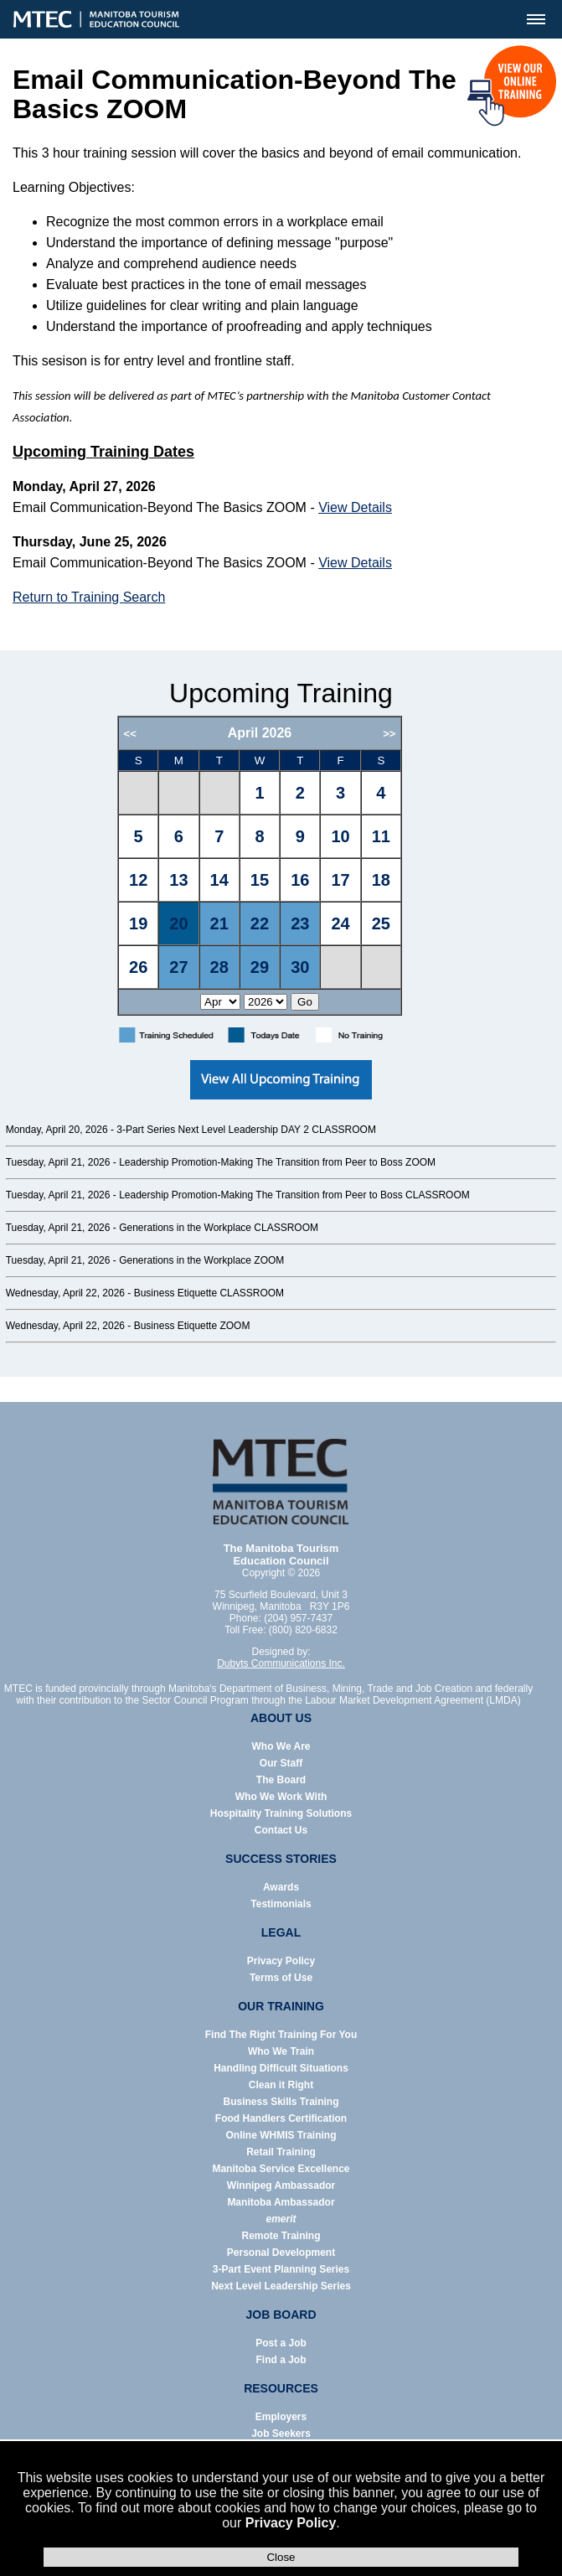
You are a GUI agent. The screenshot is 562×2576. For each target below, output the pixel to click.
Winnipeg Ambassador (281, 2185)
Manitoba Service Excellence (280, 2169)
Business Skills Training (280, 2102)
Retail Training (281, 2152)
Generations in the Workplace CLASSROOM (218, 1228)
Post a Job (281, 2343)
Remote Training (280, 2236)
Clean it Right (281, 2085)
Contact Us (281, 1830)
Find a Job (281, 2360)
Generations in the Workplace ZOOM (201, 1260)
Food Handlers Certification (281, 2118)
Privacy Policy (291, 2523)
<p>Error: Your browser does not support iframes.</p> (281, 865)
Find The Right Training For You (281, 2035)
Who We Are (280, 1746)
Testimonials (280, 1904)
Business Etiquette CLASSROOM (209, 1293)
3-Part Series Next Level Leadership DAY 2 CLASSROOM (246, 1129)
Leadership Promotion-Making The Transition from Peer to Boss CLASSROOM (294, 1195)
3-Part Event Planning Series (281, 2269)
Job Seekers (281, 2433)
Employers (281, 2417)
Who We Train (281, 2051)
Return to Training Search (89, 597)
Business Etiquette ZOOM (192, 1326)
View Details (355, 507)
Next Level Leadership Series (281, 2286)
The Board (281, 1780)
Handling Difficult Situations (281, 2068)
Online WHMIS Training (281, 2135)
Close (280, 2557)
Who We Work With (281, 1797)
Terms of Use (281, 1978)
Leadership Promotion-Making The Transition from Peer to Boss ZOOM (277, 1162)
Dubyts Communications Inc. (281, 1663)
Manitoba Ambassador (280, 2202)
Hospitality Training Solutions (281, 1813)
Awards (281, 1887)
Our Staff (281, 1763)
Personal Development (281, 2252)
